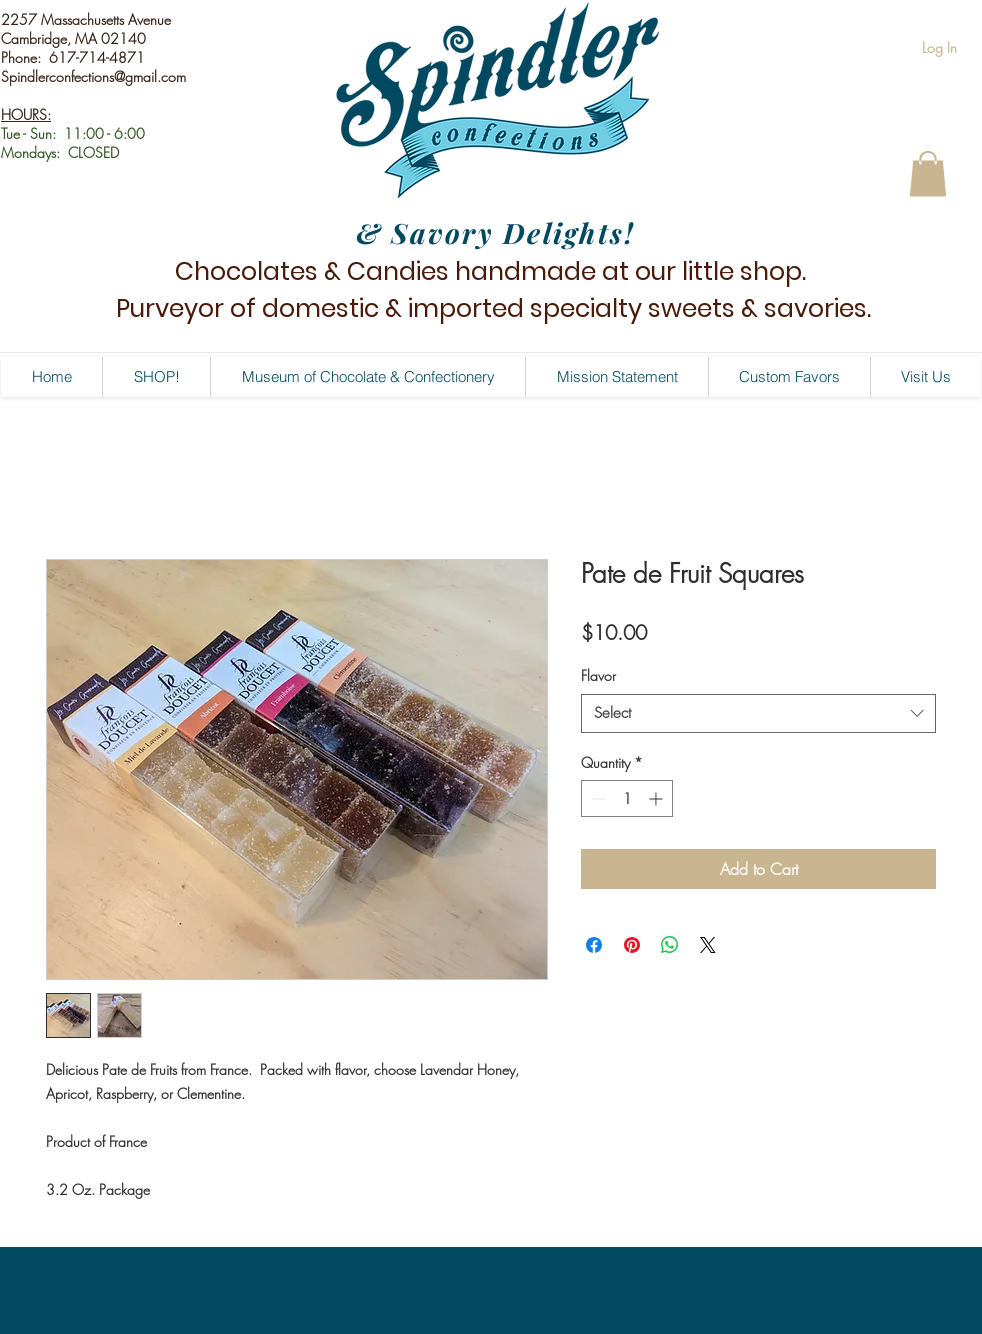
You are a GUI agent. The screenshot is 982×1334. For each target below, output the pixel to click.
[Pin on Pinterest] (632, 945)
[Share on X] (708, 945)
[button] (928, 173)
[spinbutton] (627, 798)
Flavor (598, 675)
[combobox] (758, 713)
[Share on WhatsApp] (670, 945)
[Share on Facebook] (594, 945)
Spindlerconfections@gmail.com (93, 76)
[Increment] (657, 798)
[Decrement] (596, 798)
